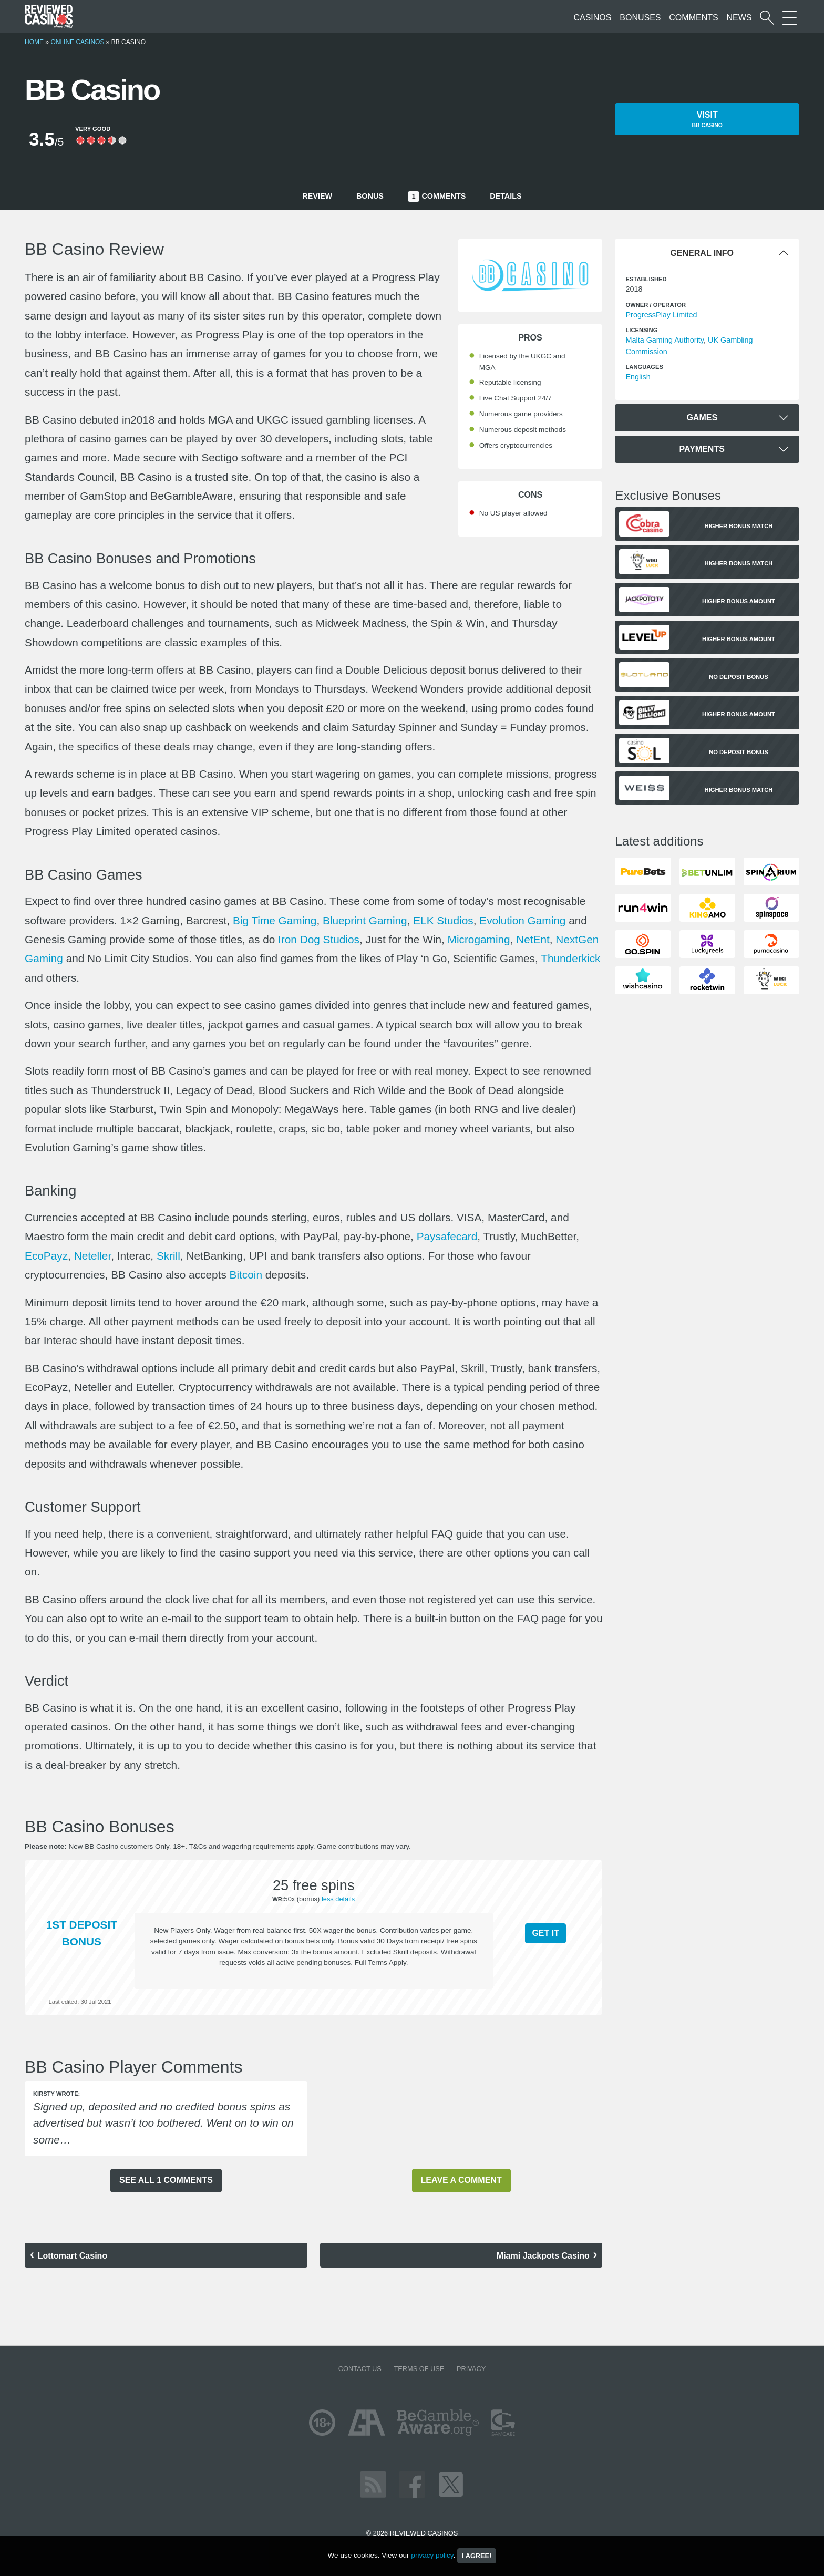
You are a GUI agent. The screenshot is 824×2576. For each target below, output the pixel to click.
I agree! (476, 2556)
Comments (693, 17)
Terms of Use (419, 2369)
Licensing (641, 330)
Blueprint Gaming (365, 920)
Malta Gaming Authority (664, 340)
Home (34, 42)
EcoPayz (46, 1256)
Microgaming (479, 939)
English (637, 377)
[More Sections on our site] (789, 17)
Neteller (92, 1256)
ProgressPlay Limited (661, 315)
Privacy (471, 2369)
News (738, 17)
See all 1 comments (166, 2180)
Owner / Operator (655, 305)
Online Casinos (77, 42)
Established (645, 279)
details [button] (344, 1899)
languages (644, 367)
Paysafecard (447, 1236)
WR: (278, 1899)
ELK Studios (443, 920)
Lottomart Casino (72, 2255)
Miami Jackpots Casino (543, 2255)
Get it (545, 1933)
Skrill (168, 1256)
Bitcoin (246, 1275)
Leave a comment (461, 2180)
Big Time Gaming (275, 920)
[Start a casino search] (767, 17)
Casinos (592, 17)
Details (506, 196)
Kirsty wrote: (56, 2093)
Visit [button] (707, 120)
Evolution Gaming (522, 920)
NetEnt (533, 939)
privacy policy (432, 2555)
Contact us (360, 2369)
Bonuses (640, 17)
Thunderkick (570, 958)
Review (317, 196)
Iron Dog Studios (318, 939)
